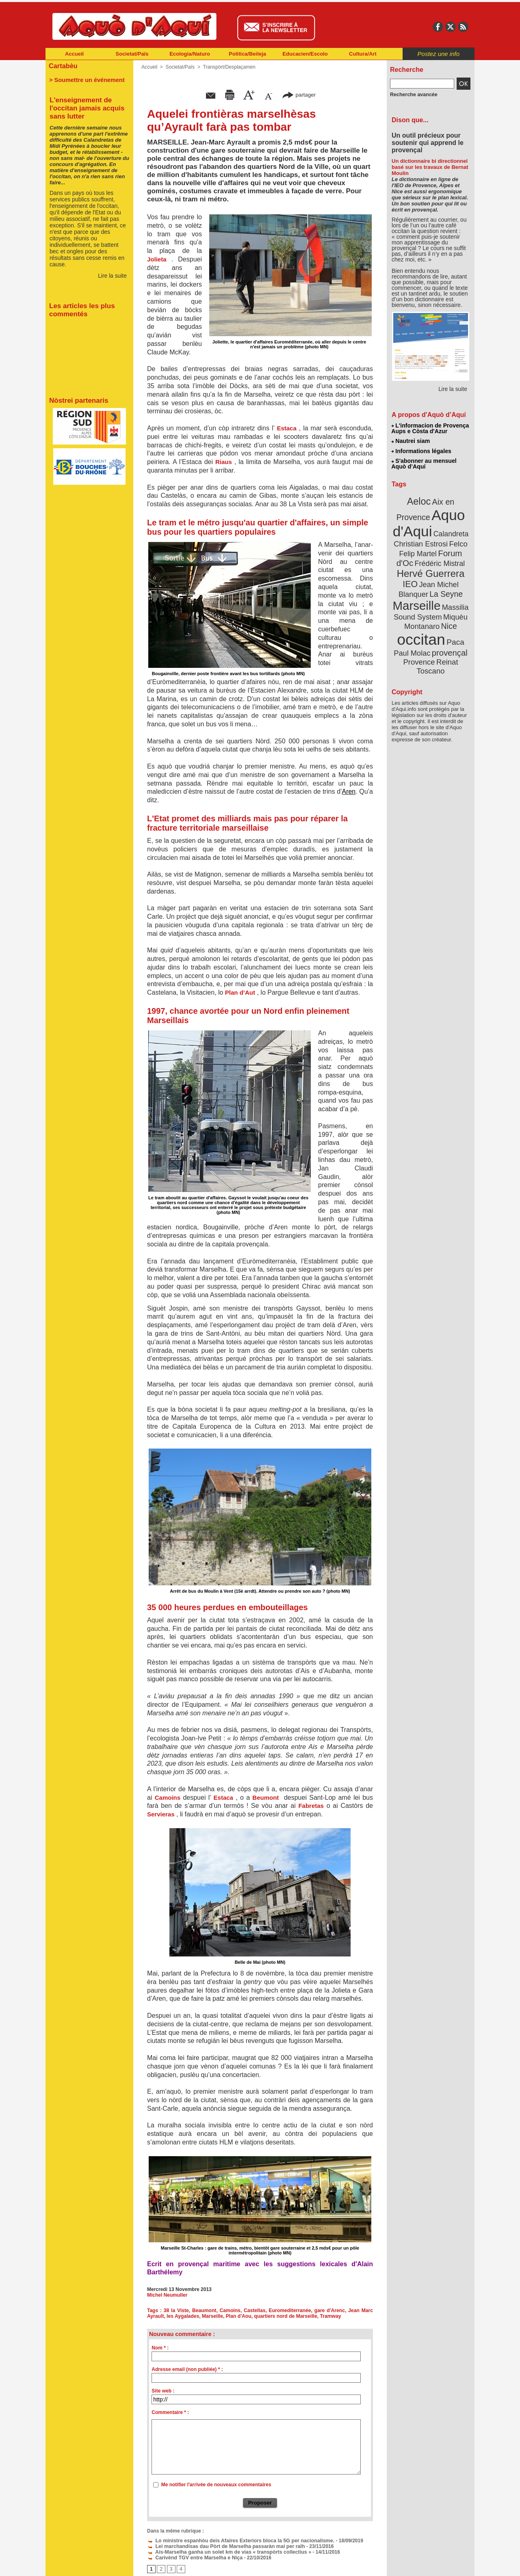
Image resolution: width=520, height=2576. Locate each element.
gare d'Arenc (329, 2310)
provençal (449, 646)
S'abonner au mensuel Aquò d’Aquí (424, 463)
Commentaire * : (170, 2412)
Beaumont (205, 2310)
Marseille (211, 2316)
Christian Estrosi (421, 542)
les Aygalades (183, 2316)
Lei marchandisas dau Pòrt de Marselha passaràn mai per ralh (223, 2546)
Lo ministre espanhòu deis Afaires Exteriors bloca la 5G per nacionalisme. (237, 2541)
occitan (421, 633)
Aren (348, 791)
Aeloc (419, 500)
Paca (454, 636)
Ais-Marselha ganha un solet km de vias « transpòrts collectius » (226, 2552)
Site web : (163, 2391)
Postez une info (438, 53)
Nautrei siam (411, 441)
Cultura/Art (363, 54)
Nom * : (160, 2348)
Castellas (255, 2310)
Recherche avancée (413, 94)
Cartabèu (63, 65)
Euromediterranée (290, 2310)
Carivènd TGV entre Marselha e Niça (193, 2558)
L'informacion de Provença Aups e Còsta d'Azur (430, 428)
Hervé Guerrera (430, 570)
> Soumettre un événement (85, 79)
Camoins (230, 2310)
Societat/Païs (132, 54)
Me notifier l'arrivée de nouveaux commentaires (216, 2484)
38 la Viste (176, 2310)
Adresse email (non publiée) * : (187, 2369)
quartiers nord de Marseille (284, 2316)
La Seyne (445, 589)
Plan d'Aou (237, 2316)
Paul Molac (413, 647)
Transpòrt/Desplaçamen (228, 67)
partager (299, 94)
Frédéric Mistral (439, 560)
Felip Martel (419, 551)
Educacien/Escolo (304, 54)
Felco (457, 542)
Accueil (74, 54)
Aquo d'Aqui (429, 521)
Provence (419, 656)
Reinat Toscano (437, 660)
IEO (411, 580)
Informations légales (421, 450)
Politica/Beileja (247, 54)
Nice (448, 620)
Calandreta (450, 532)
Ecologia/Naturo (189, 54)
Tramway (328, 2316)
